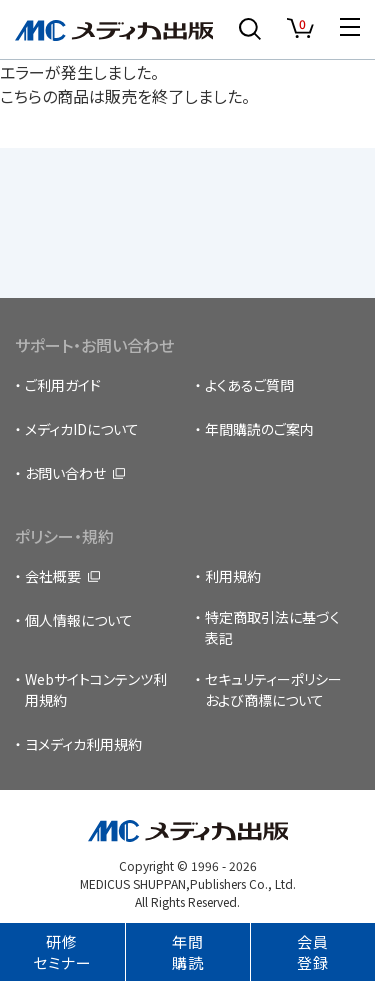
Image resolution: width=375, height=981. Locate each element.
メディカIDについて (82, 429)
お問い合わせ (65, 473)
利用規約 (233, 576)
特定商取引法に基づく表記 (272, 627)
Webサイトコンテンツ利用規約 (96, 689)
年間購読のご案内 (259, 429)
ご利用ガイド (63, 385)
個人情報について (79, 620)
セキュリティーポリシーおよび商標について (273, 689)
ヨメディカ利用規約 (83, 744)
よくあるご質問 (249, 385)
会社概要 (53, 576)
